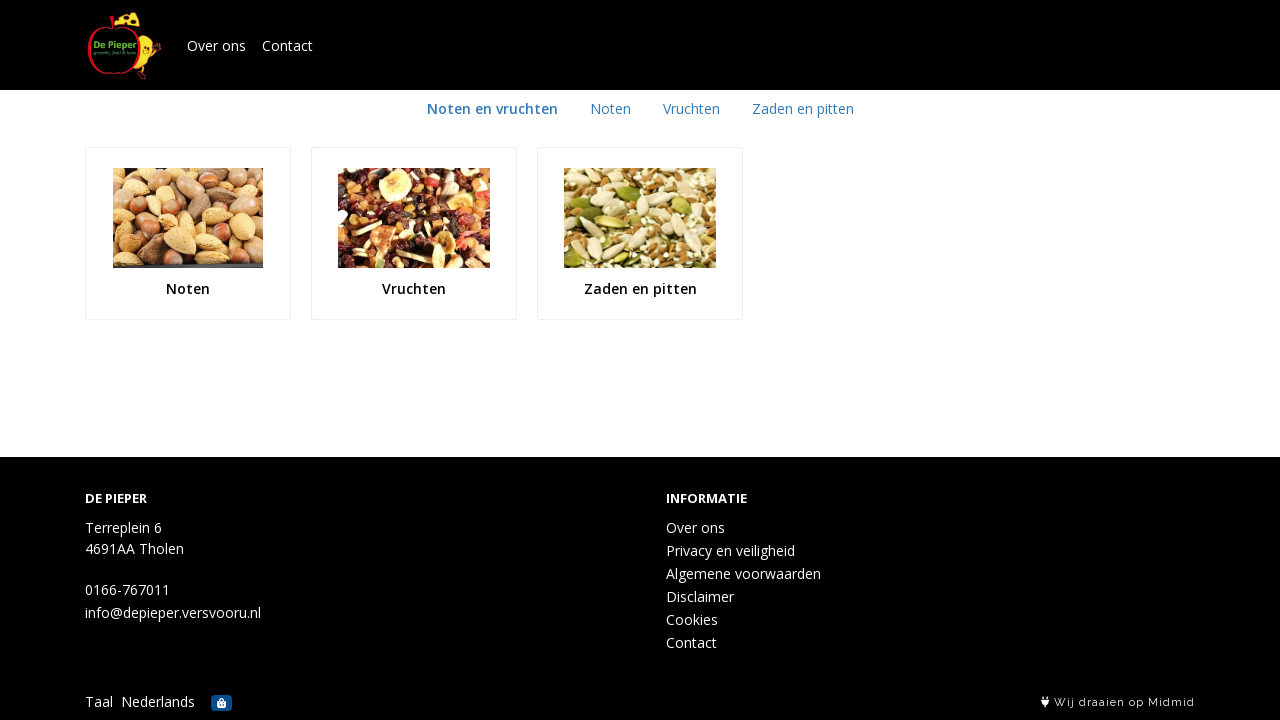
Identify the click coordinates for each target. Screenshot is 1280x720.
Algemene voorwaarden (743, 573)
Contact (287, 45)
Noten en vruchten (492, 108)
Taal (99, 701)
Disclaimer (700, 596)
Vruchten (691, 108)
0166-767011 (127, 589)
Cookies (692, 619)
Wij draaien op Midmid (1118, 702)
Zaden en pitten (803, 108)
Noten (610, 108)
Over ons (216, 45)
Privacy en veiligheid (730, 550)
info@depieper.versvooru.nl (173, 612)
